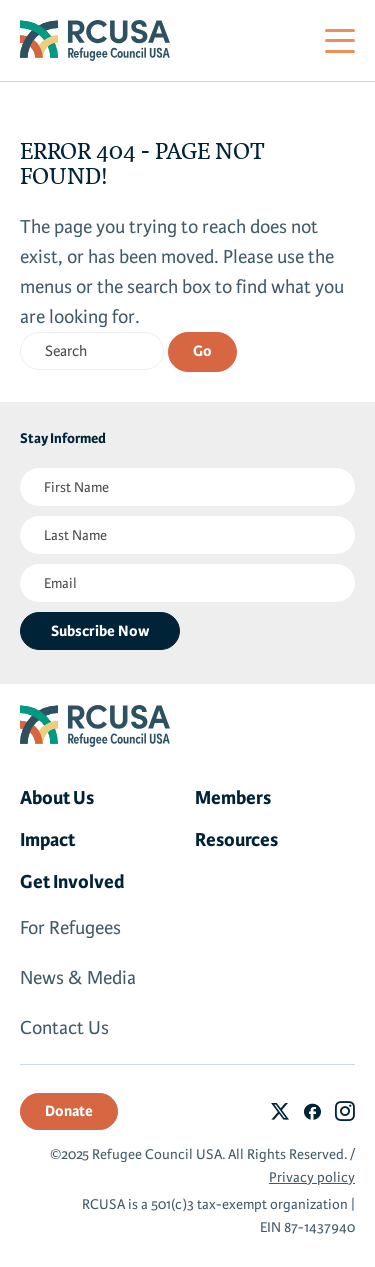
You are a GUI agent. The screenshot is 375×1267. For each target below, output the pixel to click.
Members (233, 798)
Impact (47, 840)
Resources (236, 840)
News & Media (78, 978)
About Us (57, 798)
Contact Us (64, 1028)
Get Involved (72, 882)
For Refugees (70, 928)
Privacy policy (312, 1177)
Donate (69, 1111)
